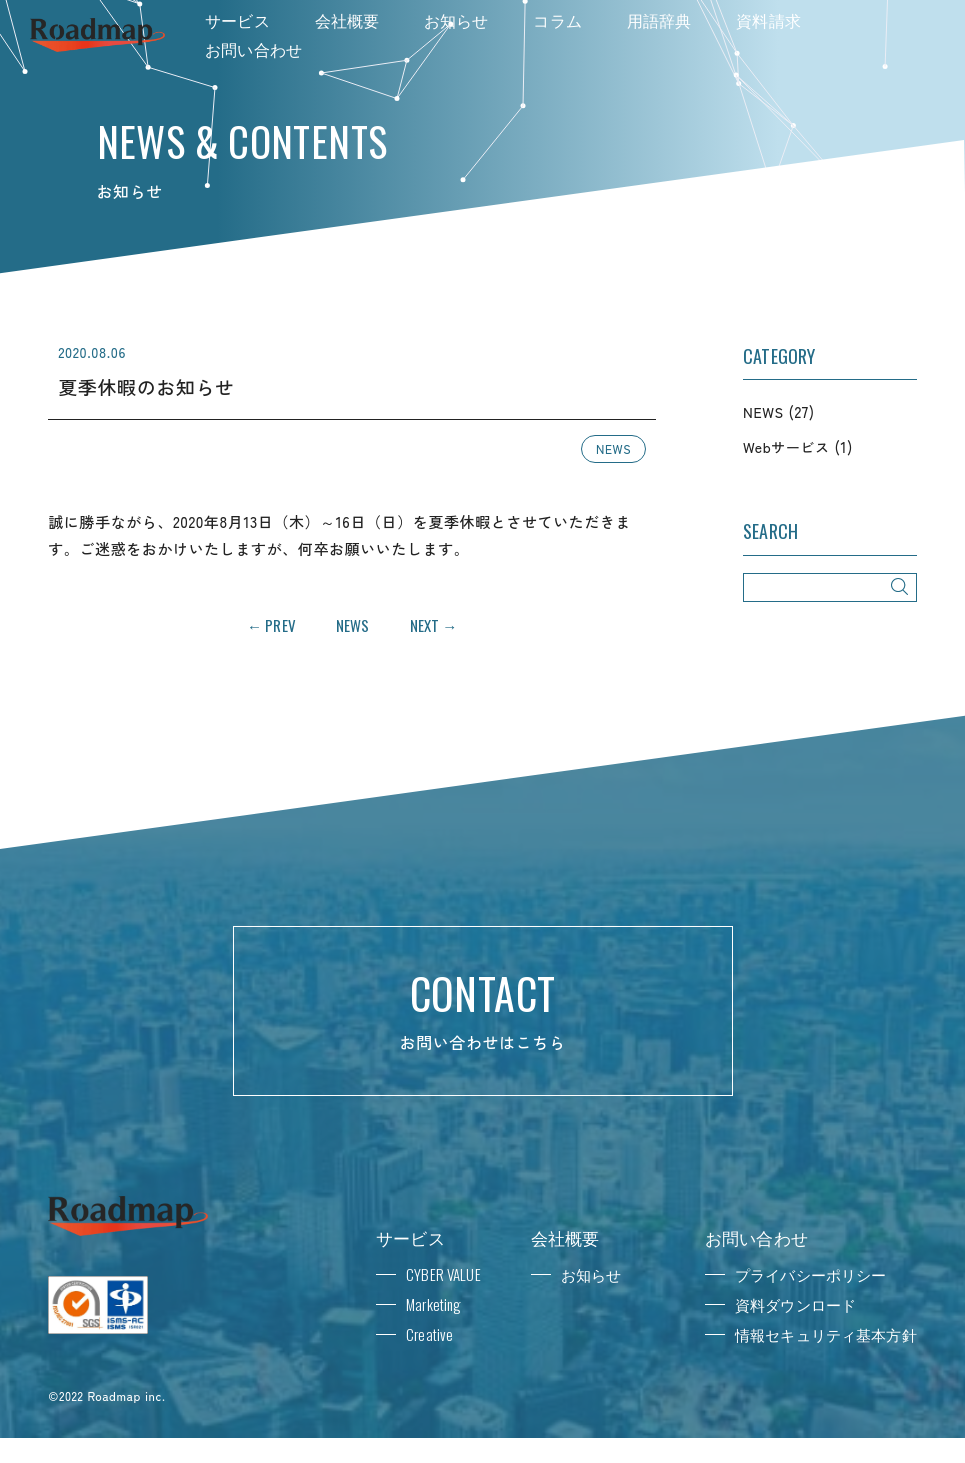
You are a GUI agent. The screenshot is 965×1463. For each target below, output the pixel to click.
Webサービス (786, 447)
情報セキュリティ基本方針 (826, 1334)
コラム (557, 20)
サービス (237, 20)
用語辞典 (659, 20)
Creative (429, 1334)
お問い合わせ (253, 49)
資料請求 (768, 20)
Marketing (433, 1304)
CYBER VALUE (443, 1274)
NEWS (613, 448)
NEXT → (434, 625)
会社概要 (347, 20)
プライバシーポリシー (811, 1274)
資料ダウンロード (795, 1304)
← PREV (271, 625)
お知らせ (456, 20)
